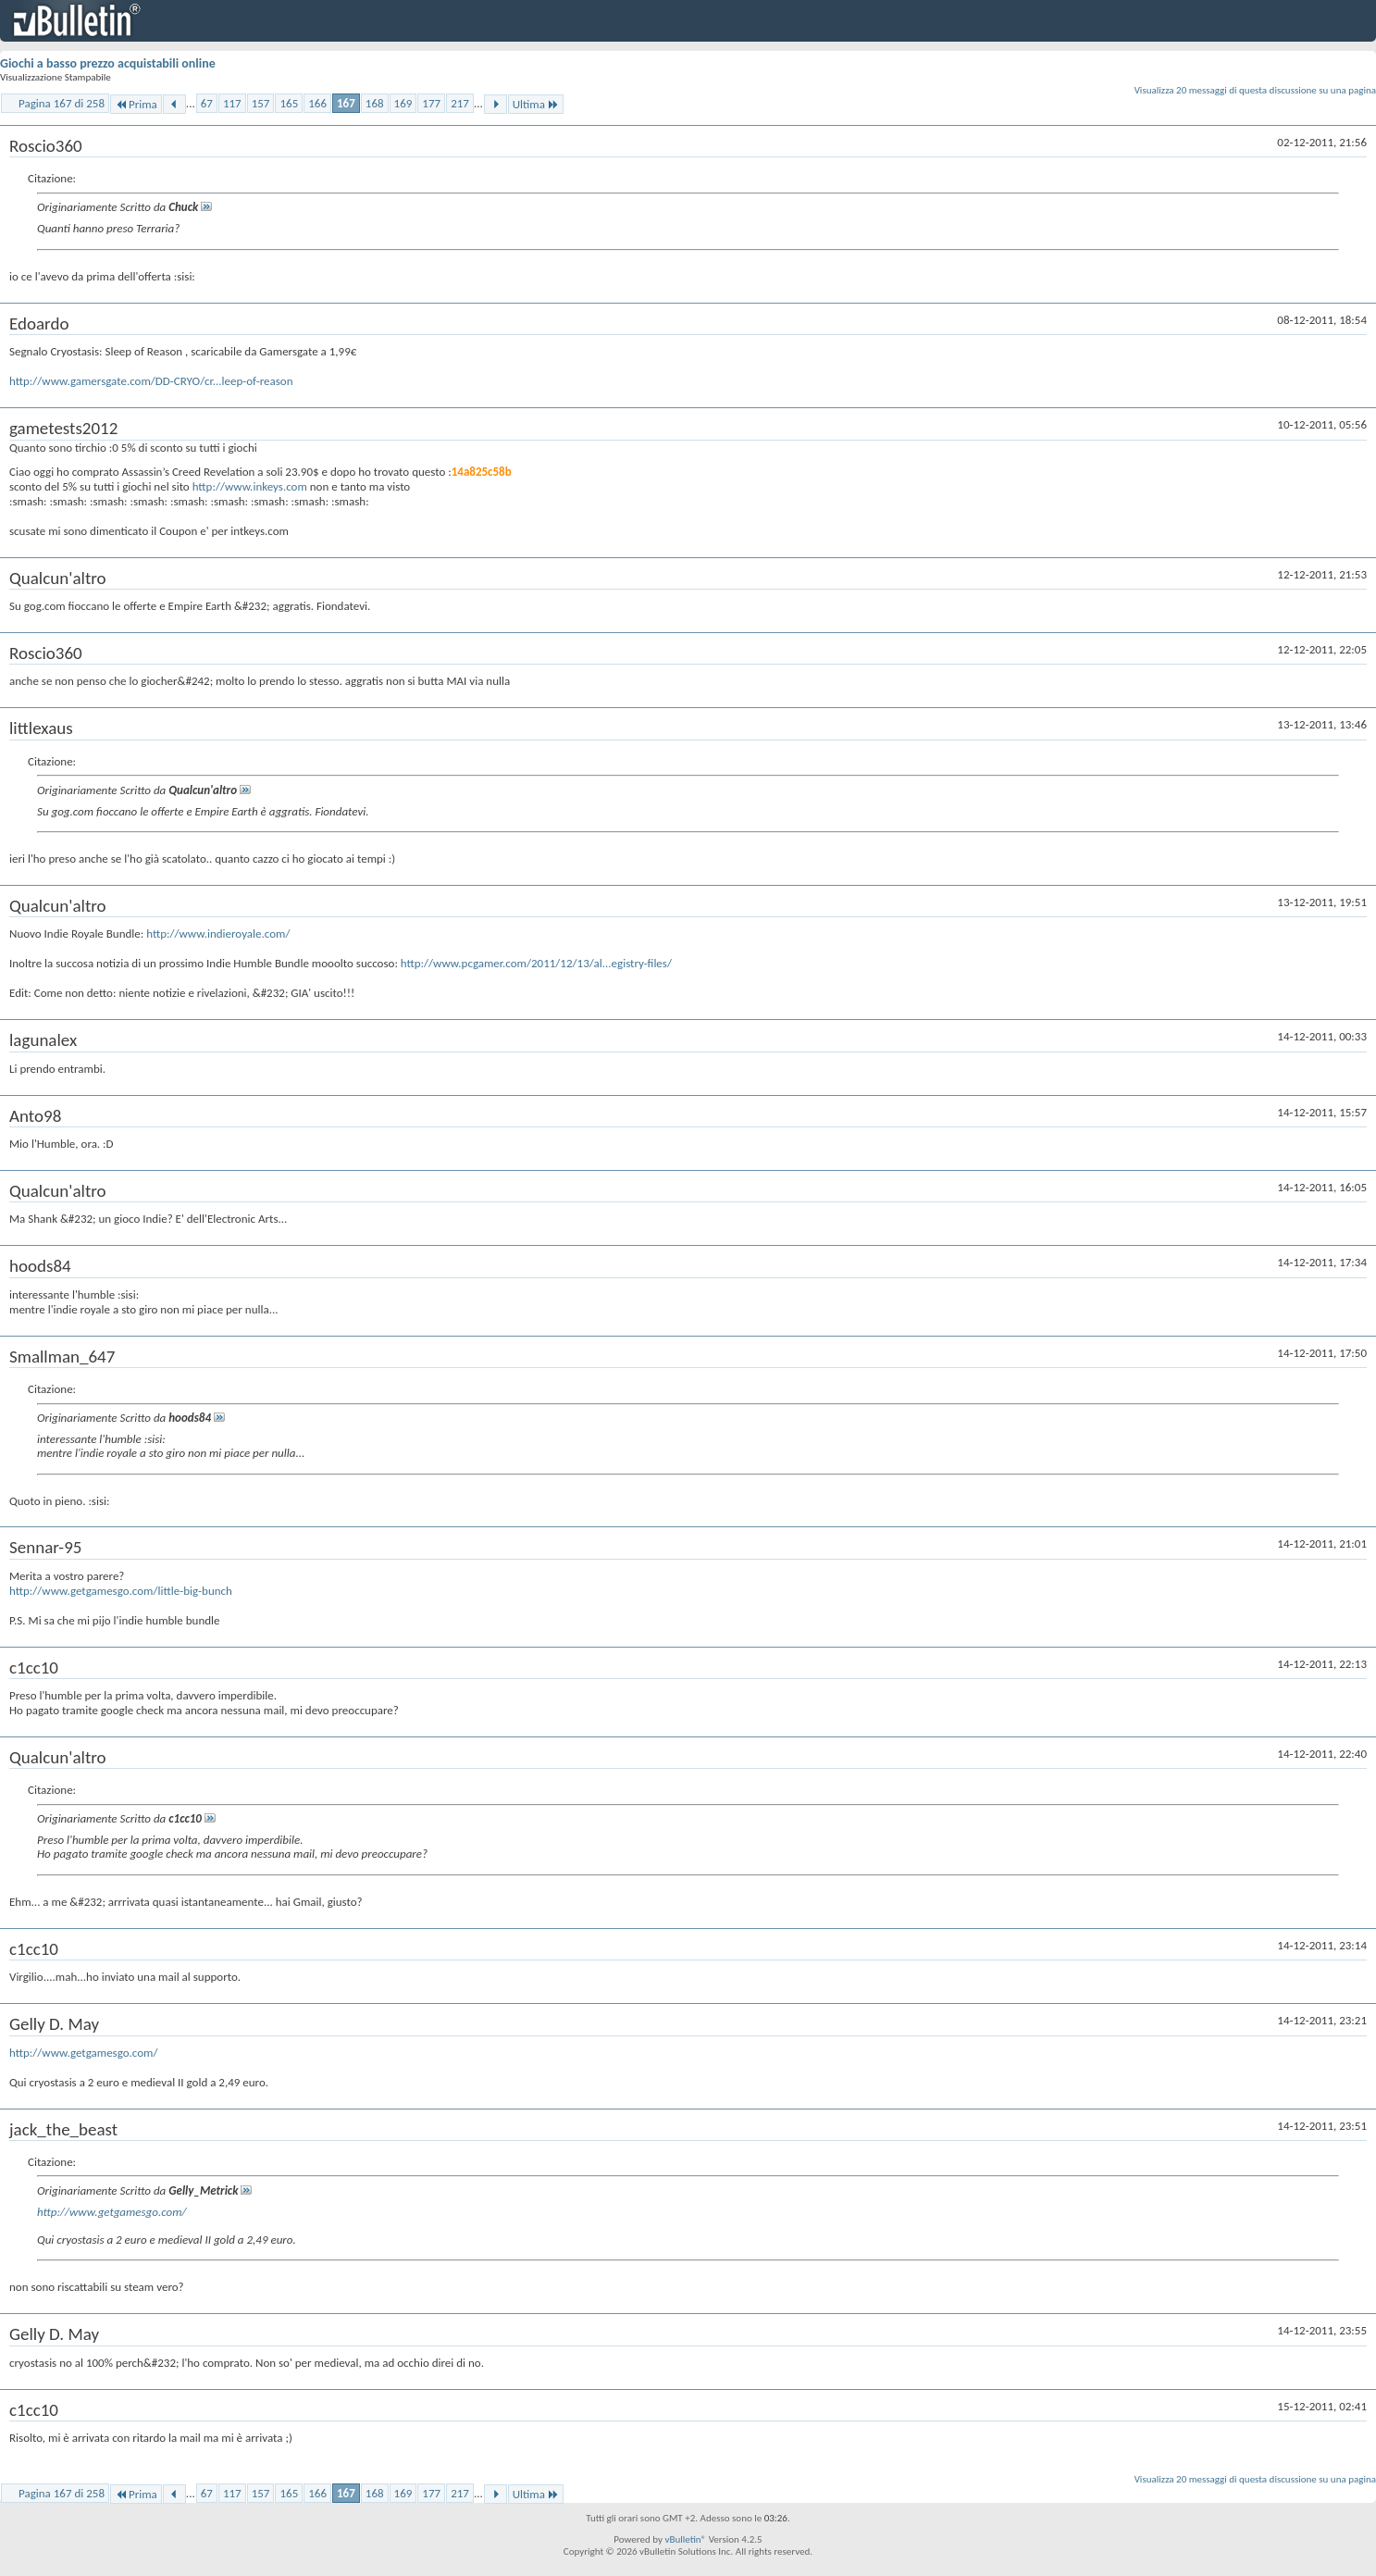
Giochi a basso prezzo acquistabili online (108, 63)
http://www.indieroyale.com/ (218, 933)
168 (375, 103)
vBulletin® (685, 2539)
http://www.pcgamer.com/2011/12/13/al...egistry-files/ (536, 963)
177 (431, 103)
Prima (136, 104)
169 (403, 103)
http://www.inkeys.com (249, 486)
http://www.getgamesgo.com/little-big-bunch (120, 1591)
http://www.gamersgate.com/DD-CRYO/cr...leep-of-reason (151, 381)
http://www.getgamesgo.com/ (83, 2053)
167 (346, 103)
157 (261, 103)
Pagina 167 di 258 (62, 103)
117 (232, 103)
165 (288, 103)
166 (317, 103)
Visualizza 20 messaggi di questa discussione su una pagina (1255, 90)
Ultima (536, 104)
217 (460, 103)
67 (207, 103)
